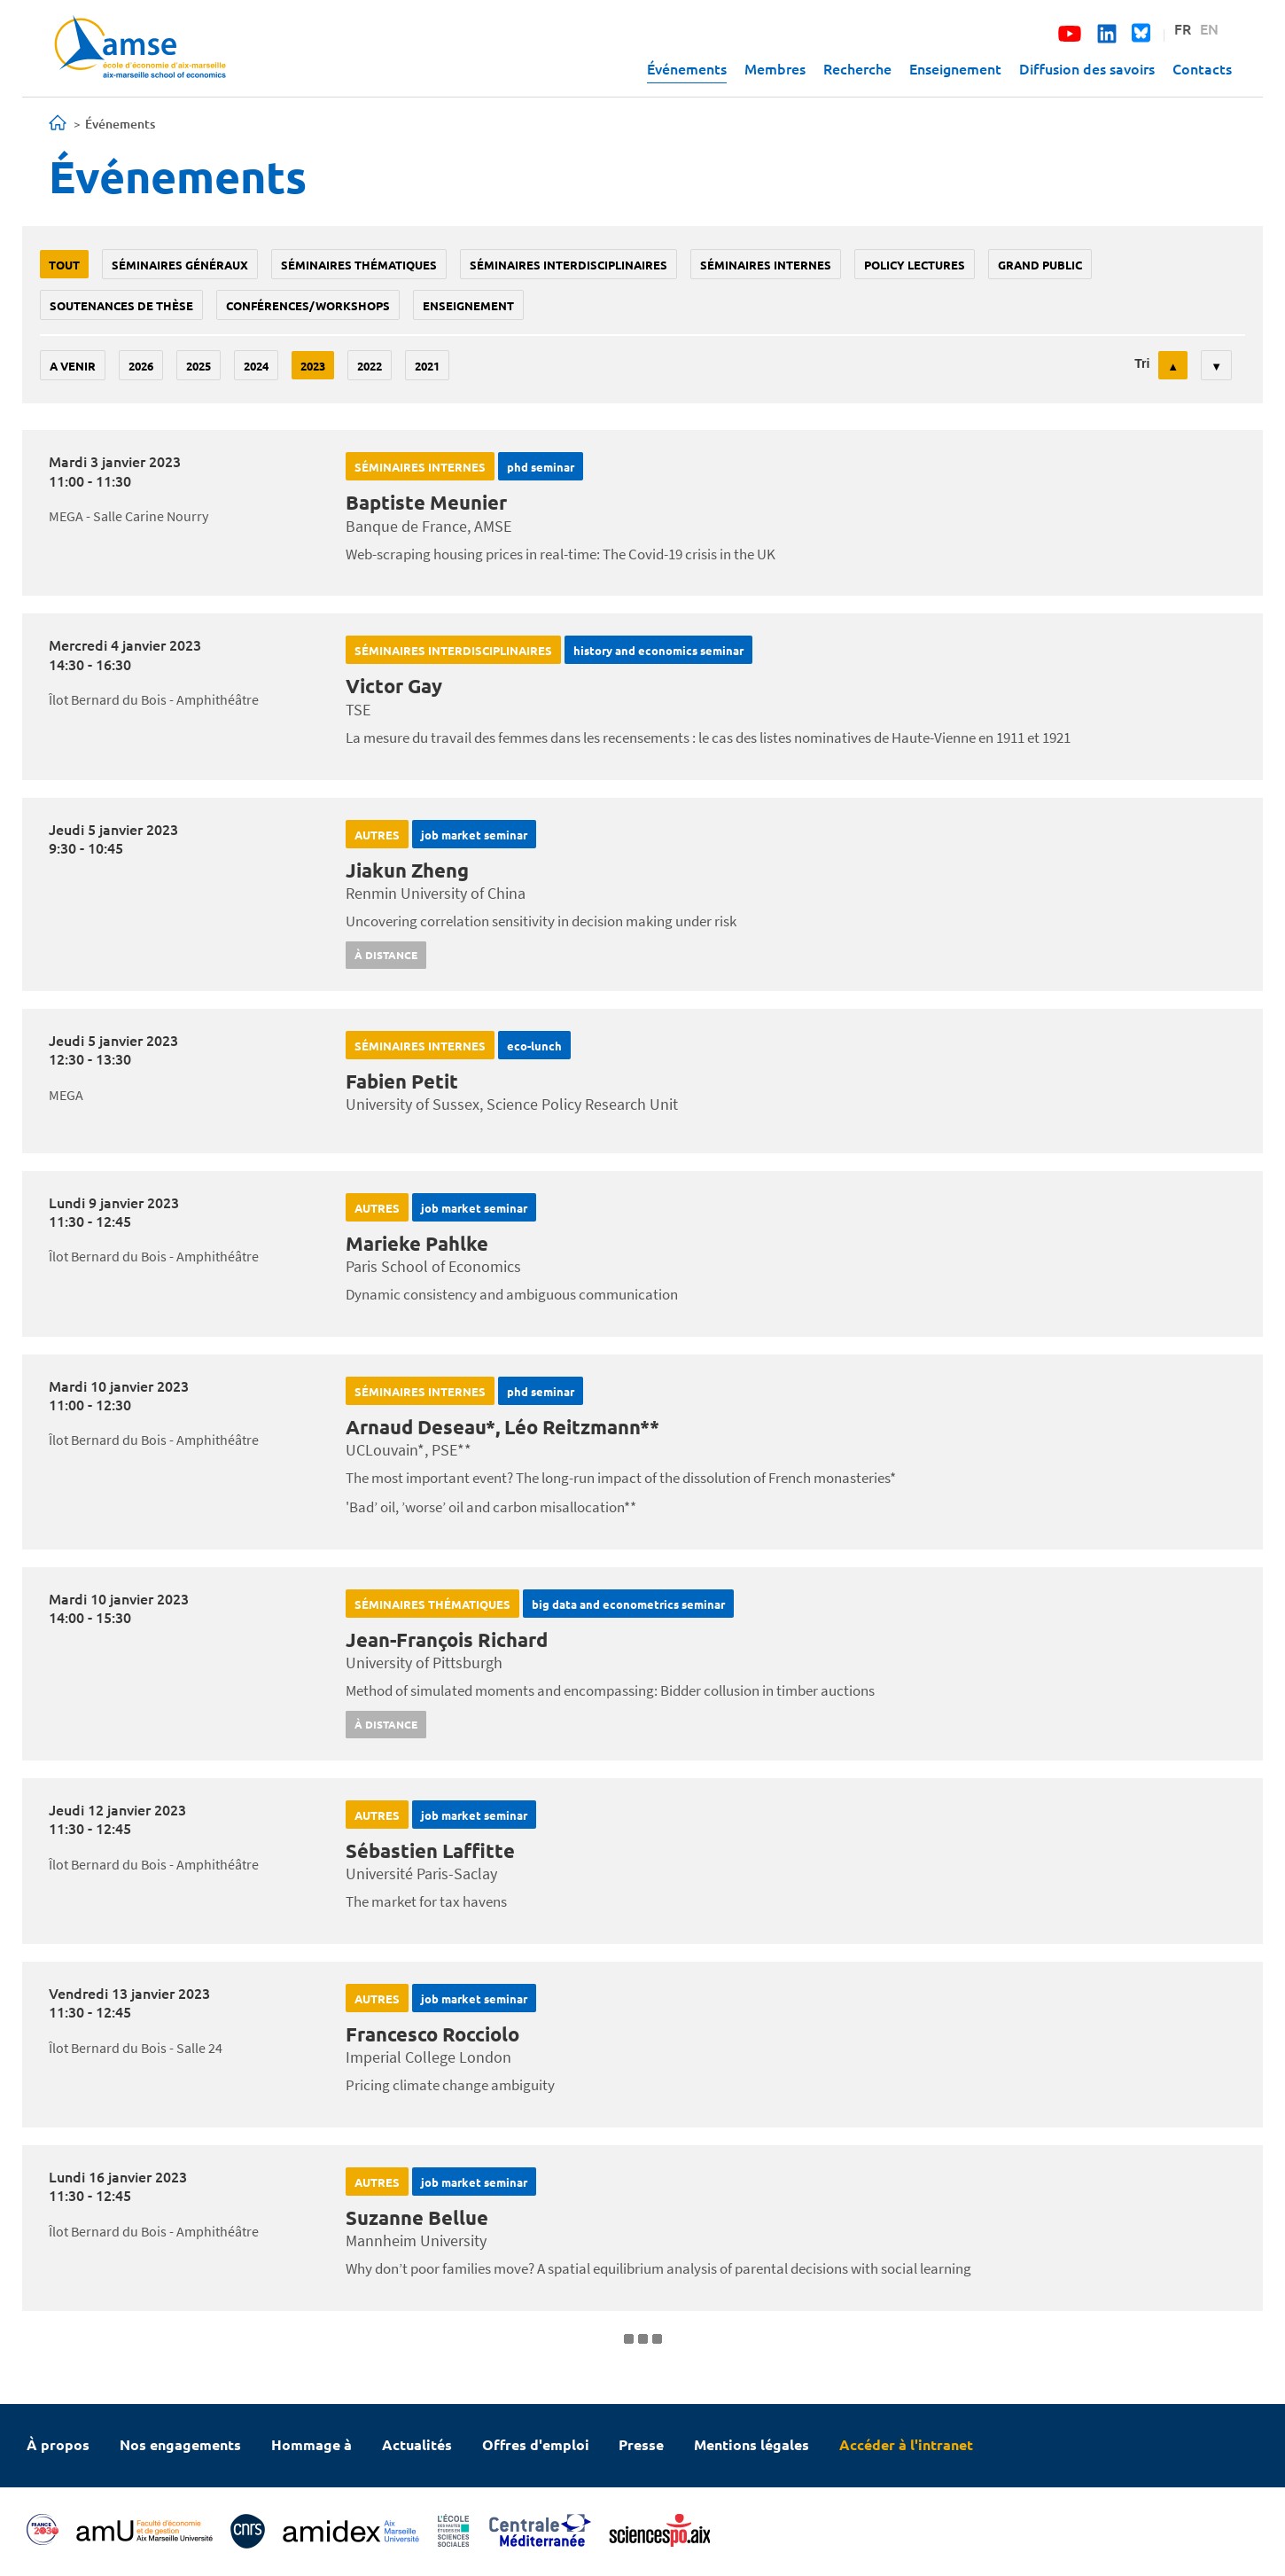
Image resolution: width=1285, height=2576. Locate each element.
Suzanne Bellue (417, 2217)
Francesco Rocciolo (432, 2034)
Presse (641, 2444)
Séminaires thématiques (359, 264)
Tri (1141, 363)
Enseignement (955, 68)
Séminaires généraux (180, 264)
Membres (775, 68)
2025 (198, 365)
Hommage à (311, 2444)
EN (1209, 28)
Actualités (417, 2444)
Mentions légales (751, 2444)
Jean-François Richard (447, 1639)
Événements (687, 68)
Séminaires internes (765, 264)
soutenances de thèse (121, 305)
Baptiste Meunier (426, 502)
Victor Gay (394, 686)
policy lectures (914, 264)
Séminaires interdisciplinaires (568, 264)
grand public (1040, 264)
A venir (73, 365)
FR (1182, 28)
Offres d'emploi (535, 2444)
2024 (256, 365)
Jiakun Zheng (407, 870)
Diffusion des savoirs (1087, 68)
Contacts (1202, 68)
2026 (140, 365)
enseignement (468, 305)
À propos (58, 2444)
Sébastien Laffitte (430, 1850)
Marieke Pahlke (417, 1243)
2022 (369, 365)
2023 (312, 365)
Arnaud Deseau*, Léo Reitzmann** (502, 1427)
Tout (64, 264)
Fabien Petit (402, 1081)
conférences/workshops (308, 305)
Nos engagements (180, 2444)
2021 (427, 365)
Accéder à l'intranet (906, 2444)
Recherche (857, 68)
